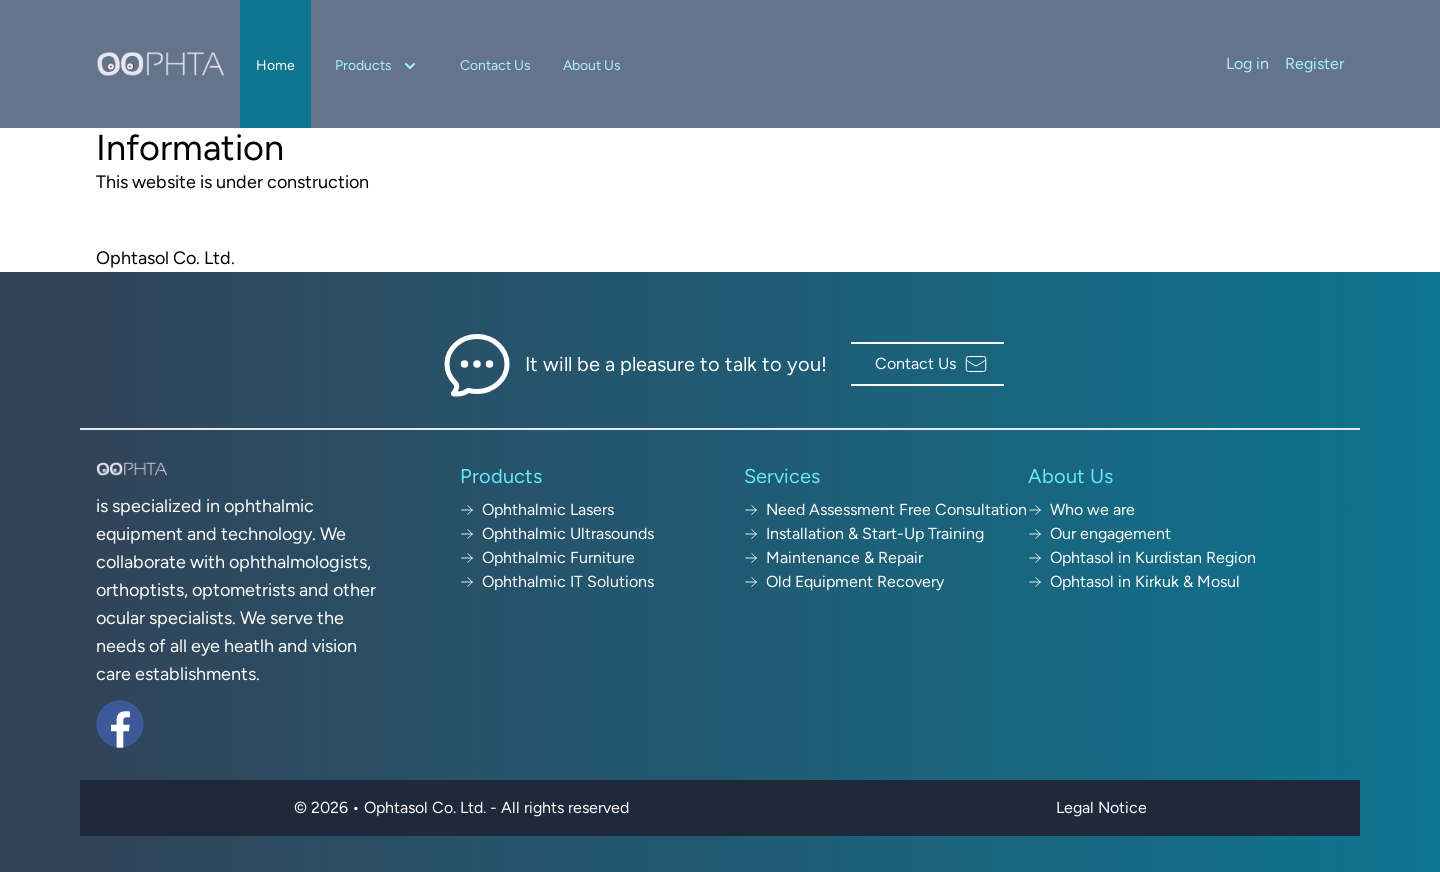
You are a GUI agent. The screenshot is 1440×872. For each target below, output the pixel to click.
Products (377, 66)
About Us (592, 65)
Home (275, 65)
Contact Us (495, 65)
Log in (1247, 63)
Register (1314, 63)
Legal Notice (1101, 807)
